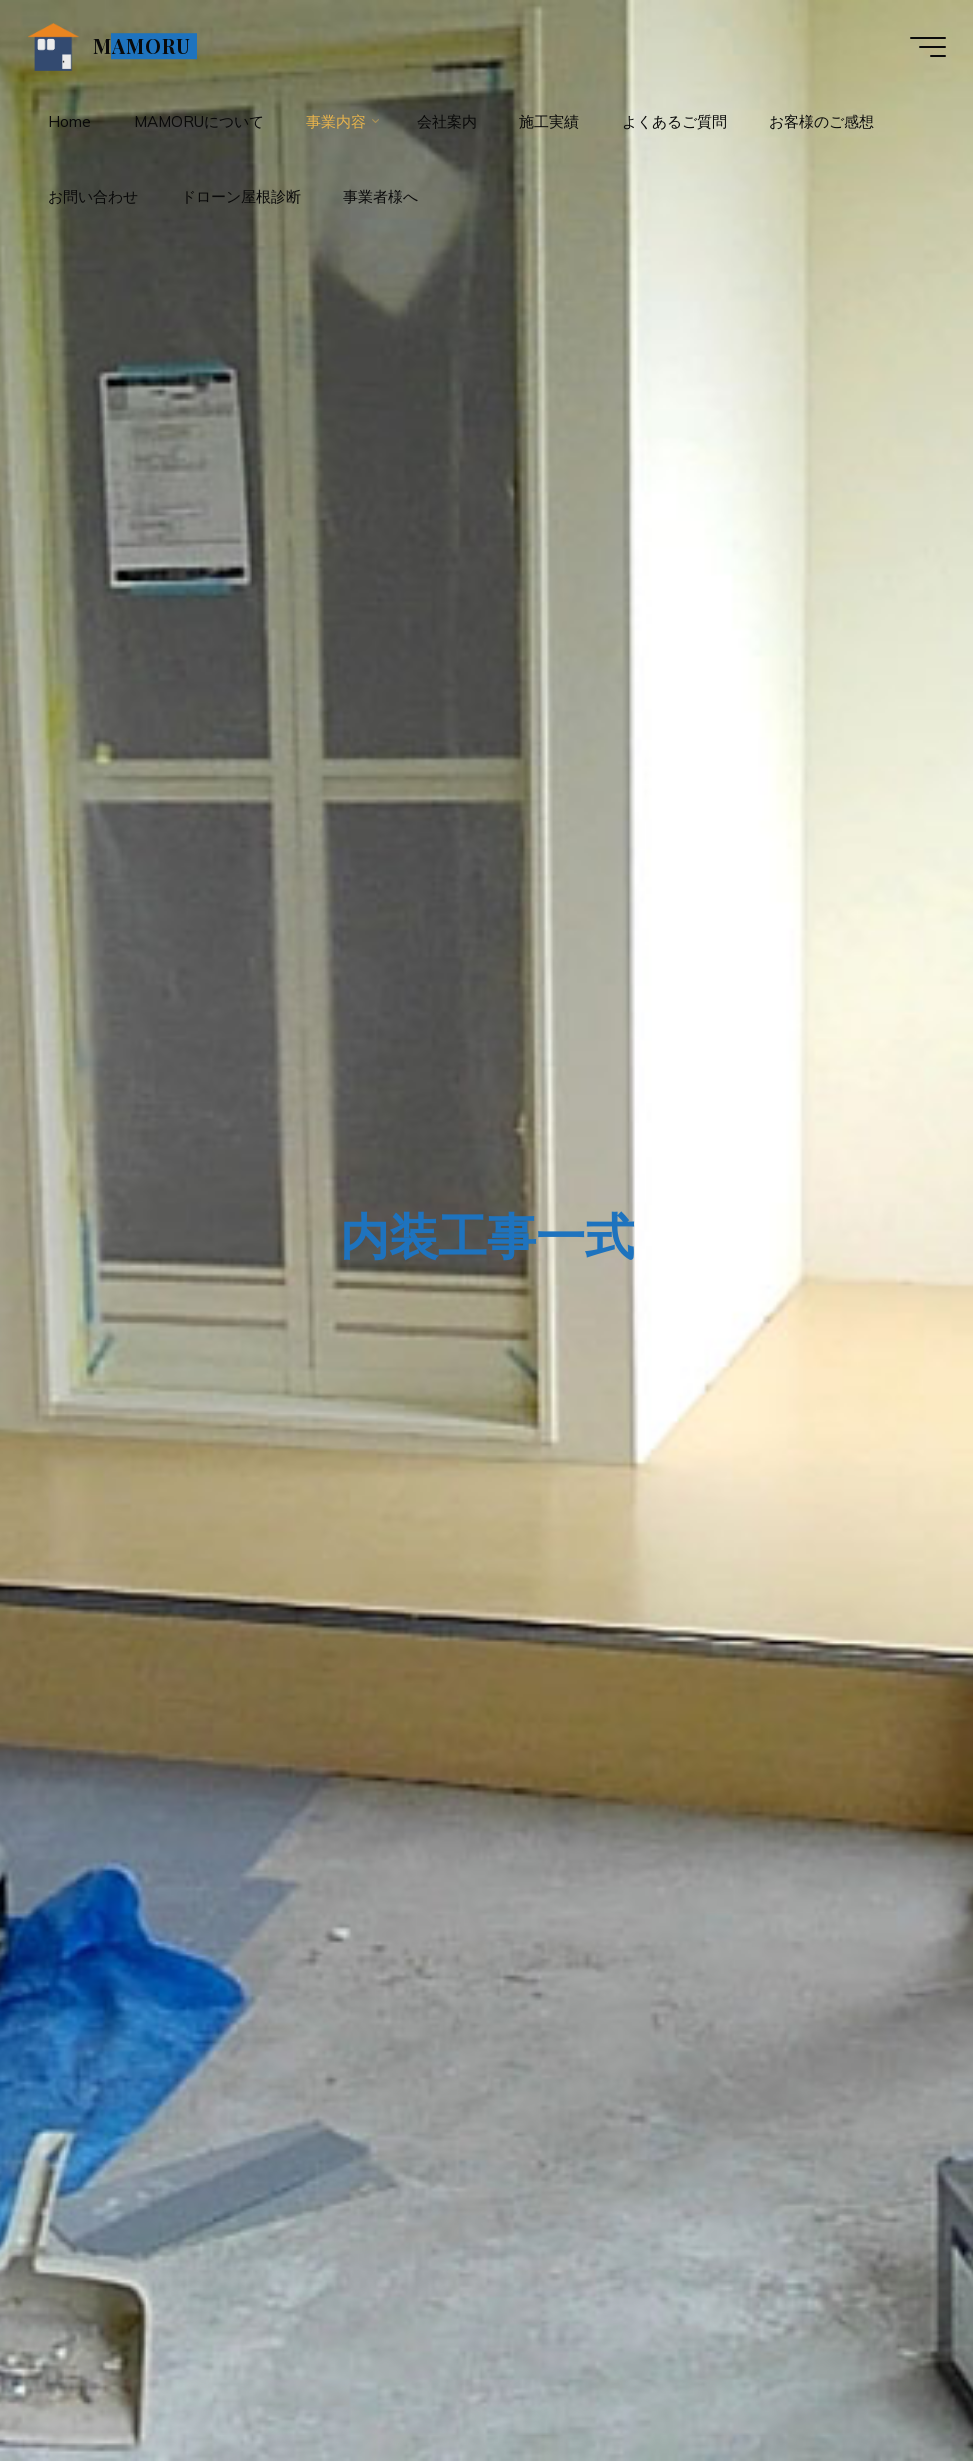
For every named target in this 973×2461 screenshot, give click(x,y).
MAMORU (145, 47)
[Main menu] (925, 48)
